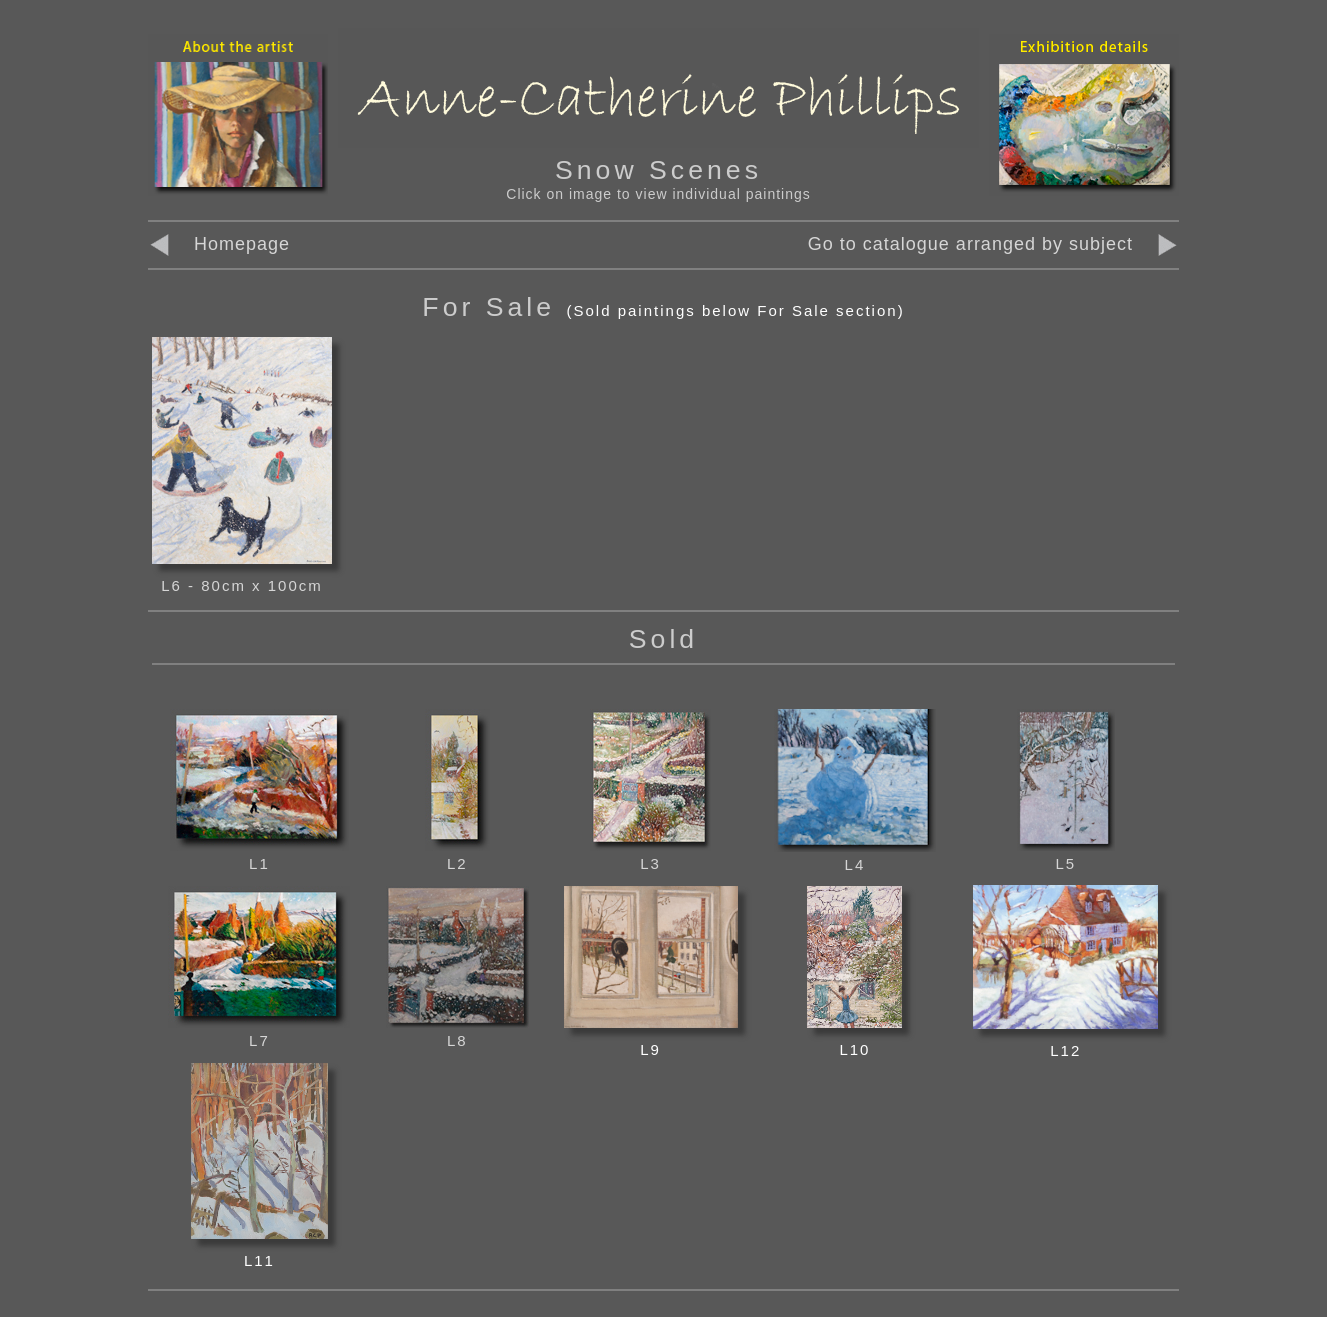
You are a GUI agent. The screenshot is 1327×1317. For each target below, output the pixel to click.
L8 (457, 1031)
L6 (174, 585)
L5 (1066, 854)
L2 (457, 854)
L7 (259, 1031)
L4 (855, 855)
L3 (650, 854)
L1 (259, 854)
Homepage (219, 244)
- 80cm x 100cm (255, 585)
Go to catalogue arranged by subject (970, 244)
